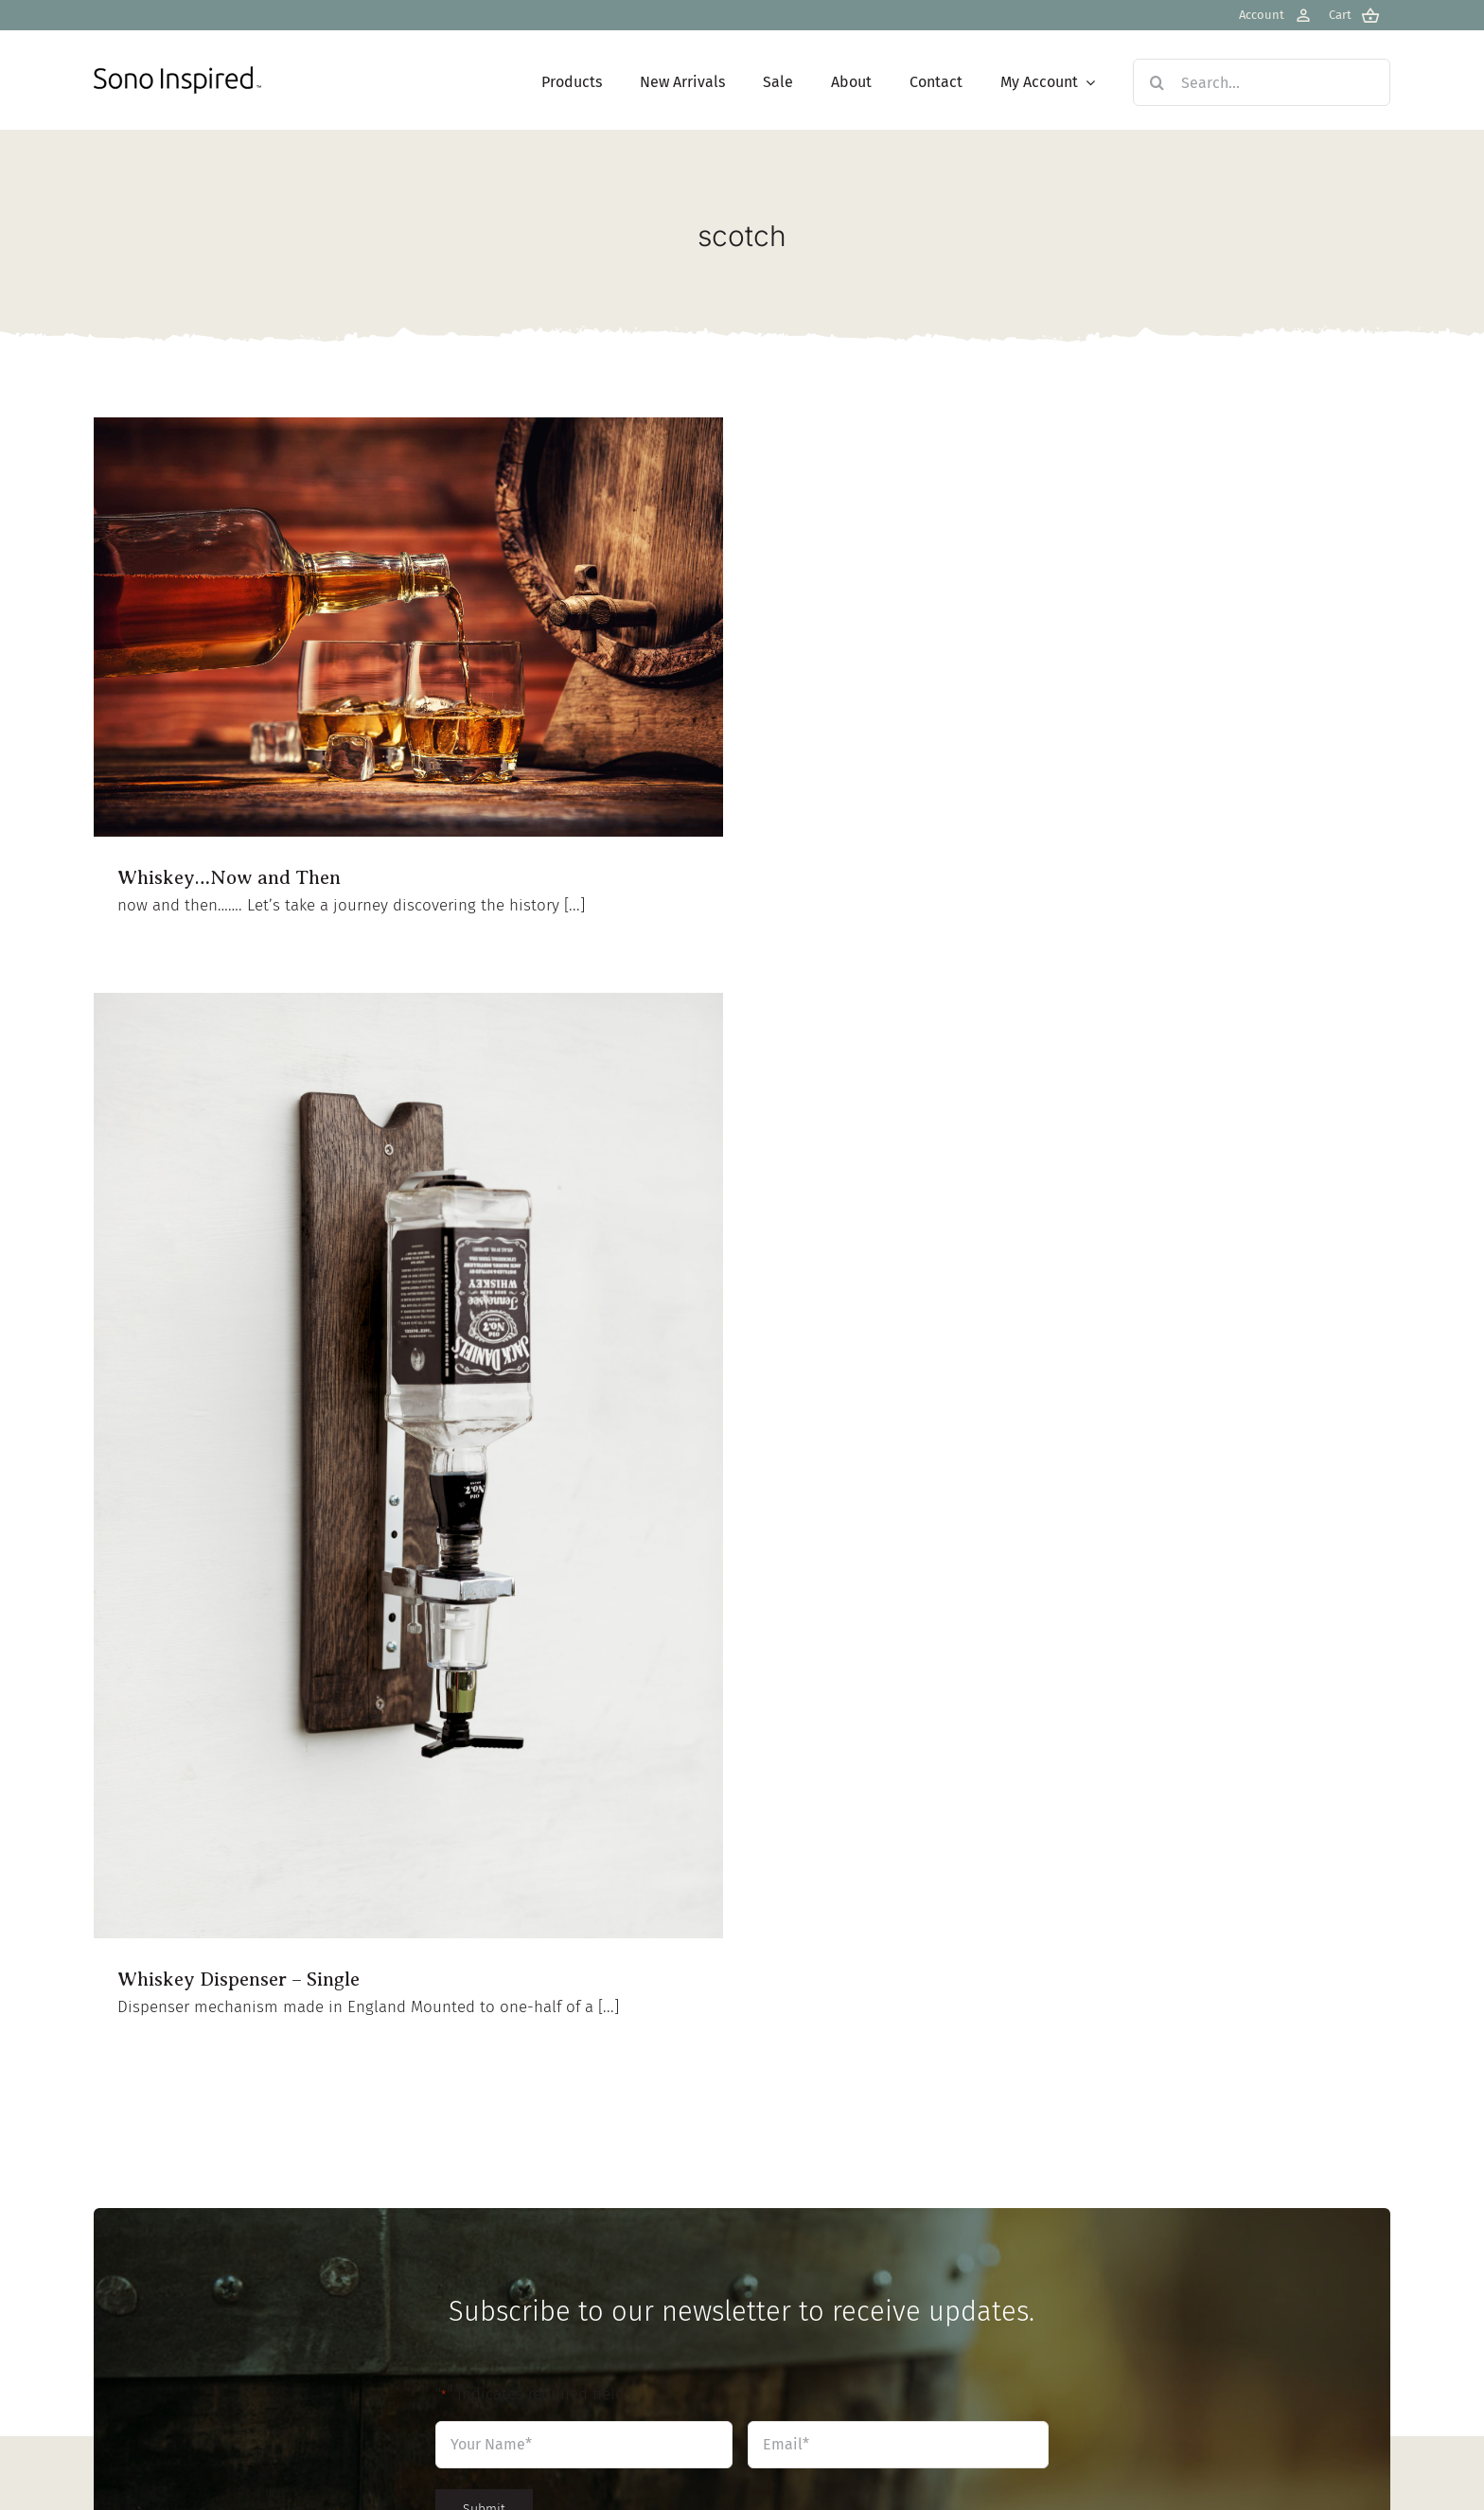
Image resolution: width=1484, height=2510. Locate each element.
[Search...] (1261, 82)
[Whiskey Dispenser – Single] (408, 1466)
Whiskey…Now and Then (229, 877)
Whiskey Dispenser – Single (238, 1979)
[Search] (1156, 82)
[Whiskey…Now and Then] (408, 627)
